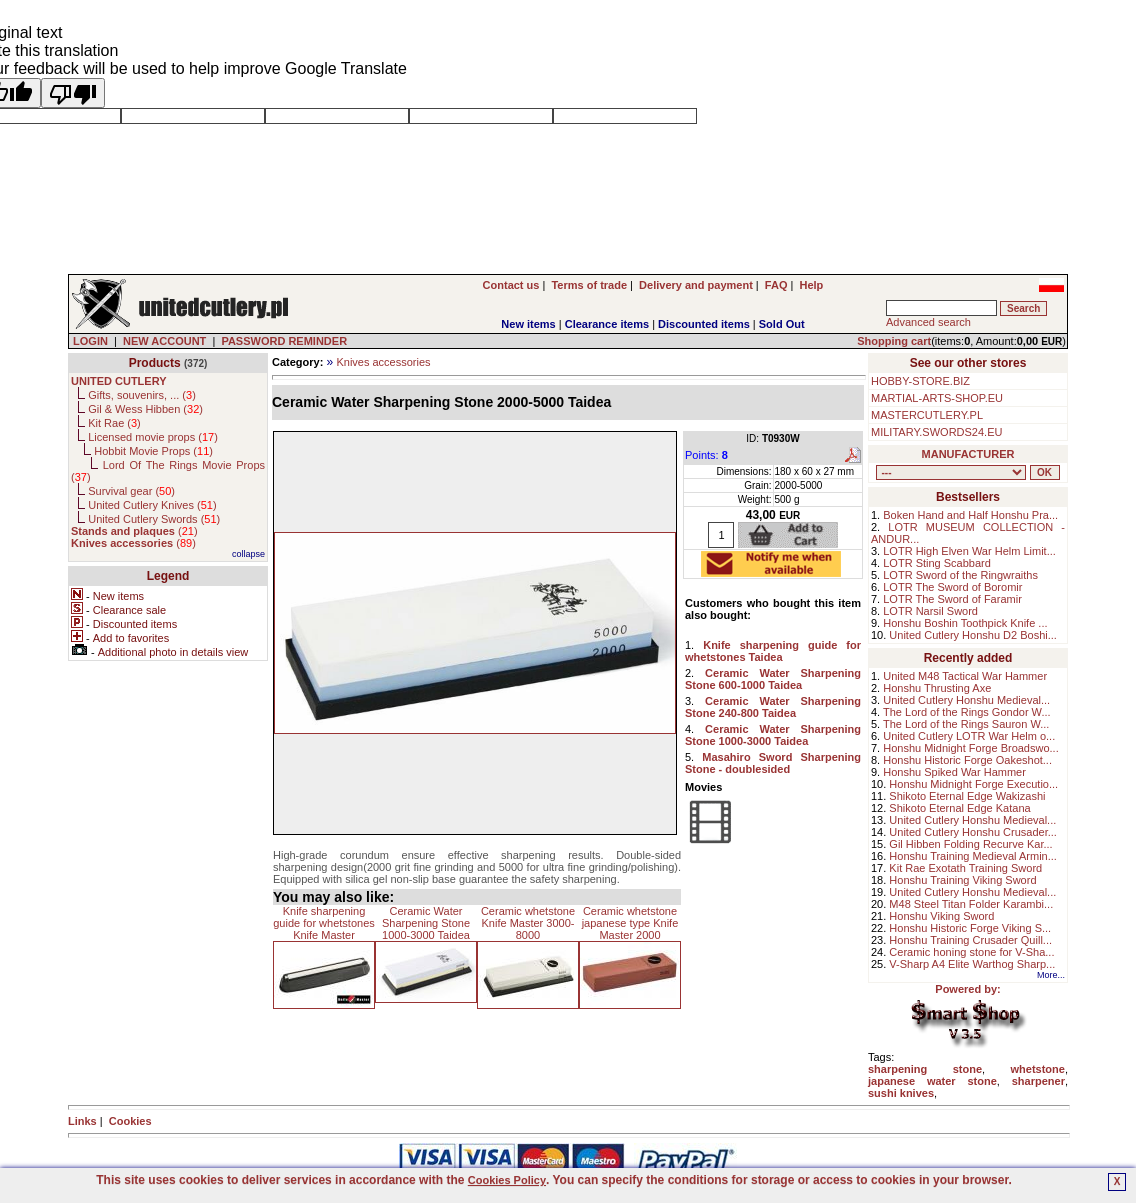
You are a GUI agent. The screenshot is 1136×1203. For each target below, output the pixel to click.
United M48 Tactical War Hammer (965, 676)
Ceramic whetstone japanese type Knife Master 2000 (630, 923)
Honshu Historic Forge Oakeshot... (967, 760)
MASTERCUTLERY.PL (927, 415)
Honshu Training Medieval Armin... (973, 856)
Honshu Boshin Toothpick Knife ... (965, 623)
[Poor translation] (73, 93)
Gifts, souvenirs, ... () (142, 395)
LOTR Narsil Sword (930, 611)
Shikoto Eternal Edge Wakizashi (967, 796)
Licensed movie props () (153, 437)
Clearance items (607, 324)
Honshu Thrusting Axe (937, 688)
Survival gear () (131, 491)
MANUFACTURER (968, 454)
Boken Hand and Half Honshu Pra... (970, 515)
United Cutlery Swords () (154, 519)
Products (155, 363)
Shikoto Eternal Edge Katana (959, 808)
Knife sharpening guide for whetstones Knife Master (324, 923)
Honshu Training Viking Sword (962, 880)
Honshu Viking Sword (941, 916)
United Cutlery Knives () (152, 505)
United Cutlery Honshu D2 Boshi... (973, 635)
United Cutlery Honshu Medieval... (966, 700)
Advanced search (928, 322)
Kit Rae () (114, 423)
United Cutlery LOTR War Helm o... (969, 736)
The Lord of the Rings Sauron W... (966, 724)
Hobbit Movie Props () (153, 451)
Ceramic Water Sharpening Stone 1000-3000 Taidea (426, 923)
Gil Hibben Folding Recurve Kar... (970, 844)
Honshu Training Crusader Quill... (970, 940)
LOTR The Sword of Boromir (952, 587)
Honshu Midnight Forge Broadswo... (970, 748)
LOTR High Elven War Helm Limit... (969, 551)
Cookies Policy (507, 1180)
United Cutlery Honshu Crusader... (973, 832)
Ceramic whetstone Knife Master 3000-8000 (528, 923)
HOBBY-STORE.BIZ (920, 381)
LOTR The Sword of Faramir (952, 599)
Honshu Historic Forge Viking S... (970, 928)
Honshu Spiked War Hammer (954, 772)
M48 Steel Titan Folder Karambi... (971, 904)
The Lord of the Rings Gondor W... (967, 712)
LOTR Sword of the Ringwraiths (960, 575)
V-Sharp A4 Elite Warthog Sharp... (972, 964)
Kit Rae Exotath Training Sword (965, 868)
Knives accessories (383, 362)
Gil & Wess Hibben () (145, 409)
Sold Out (782, 324)
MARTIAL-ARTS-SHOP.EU (937, 398)
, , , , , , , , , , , (951, 472)
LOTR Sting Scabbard (937, 563)
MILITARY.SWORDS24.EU (936, 432)
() (134, 531)
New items (528, 324)
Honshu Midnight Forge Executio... (973, 784)
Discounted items (704, 324)
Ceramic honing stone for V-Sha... (971, 952)
